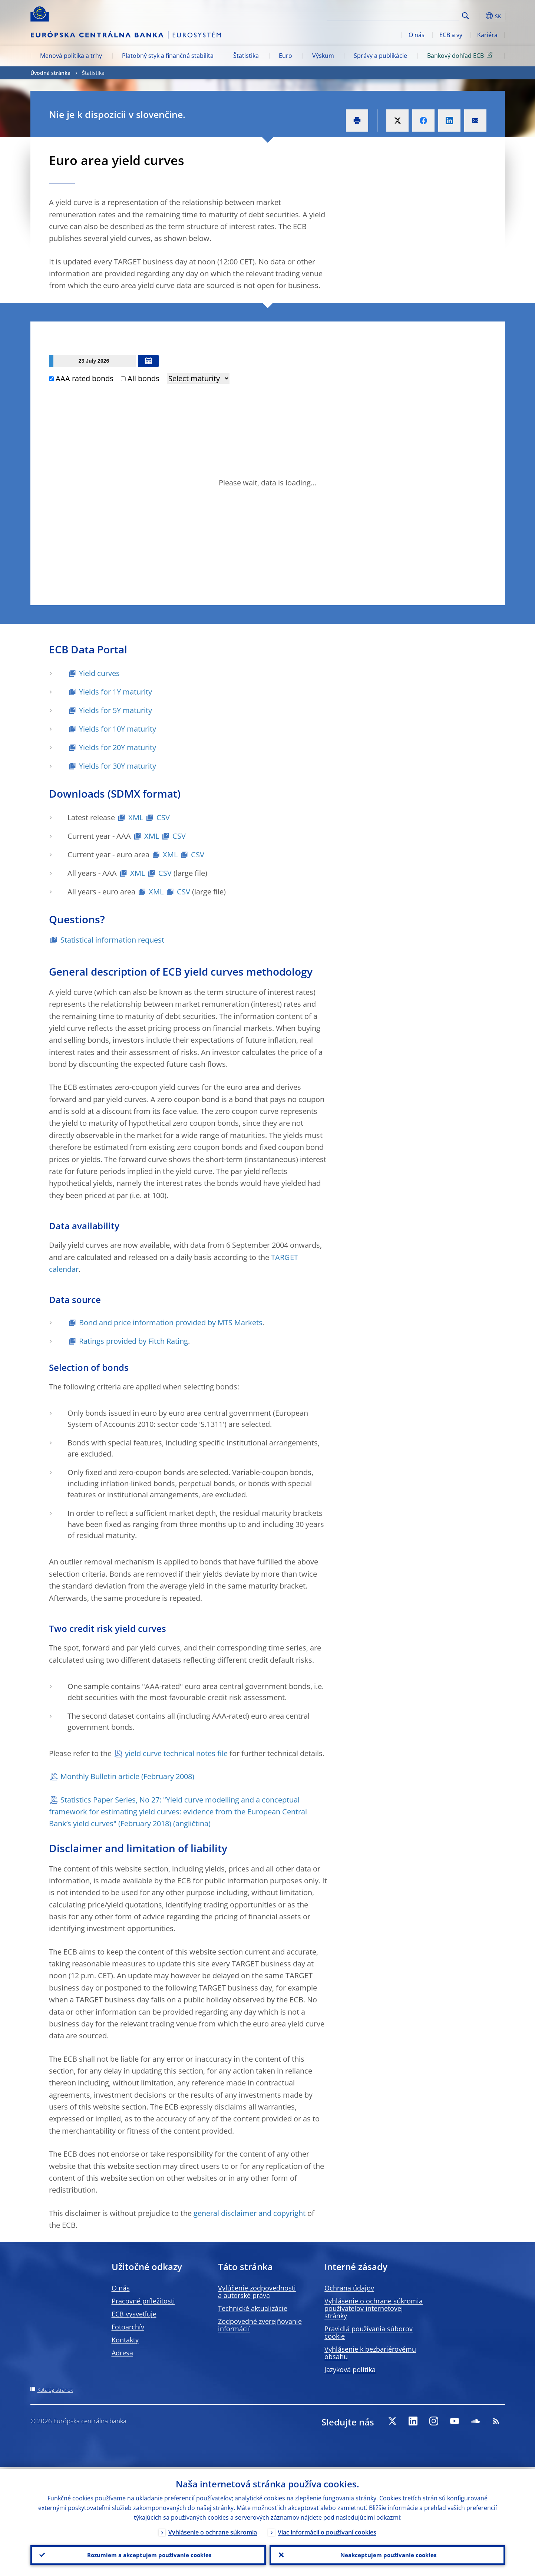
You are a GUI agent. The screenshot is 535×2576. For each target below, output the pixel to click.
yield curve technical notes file (176, 1753)
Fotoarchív (128, 2326)
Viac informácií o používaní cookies (327, 2530)
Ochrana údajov (349, 2287)
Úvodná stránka (50, 72)
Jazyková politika (350, 2369)
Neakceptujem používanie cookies (387, 2554)
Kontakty (125, 2339)
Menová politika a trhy (71, 56)
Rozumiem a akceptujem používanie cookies (148, 2554)
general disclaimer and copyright (250, 2213)
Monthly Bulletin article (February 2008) (127, 1776)
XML (135, 817)
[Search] (422, 14)
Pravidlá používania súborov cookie (368, 2332)
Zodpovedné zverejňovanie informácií (260, 2325)
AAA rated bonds (81, 378)
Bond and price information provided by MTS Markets (170, 1322)
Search (465, 15)
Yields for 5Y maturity (115, 710)
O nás (417, 35)
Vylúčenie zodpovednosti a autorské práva (257, 2291)
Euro (285, 56)
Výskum (323, 56)
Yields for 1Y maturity (115, 692)
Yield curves (99, 673)
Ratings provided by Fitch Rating (133, 1341)
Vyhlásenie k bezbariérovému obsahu (370, 2353)
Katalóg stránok (55, 2389)
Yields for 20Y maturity (117, 747)
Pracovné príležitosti (143, 2300)
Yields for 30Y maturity (117, 766)
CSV (163, 817)
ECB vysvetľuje (134, 2313)
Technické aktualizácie (252, 2308)
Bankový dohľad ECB (461, 55)
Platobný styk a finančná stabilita (168, 56)
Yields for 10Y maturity (117, 729)
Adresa (122, 2352)
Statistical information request (112, 940)
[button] (479, 16)
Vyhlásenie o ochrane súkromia (212, 2530)
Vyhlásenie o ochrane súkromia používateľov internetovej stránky (373, 2308)
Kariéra (487, 35)
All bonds (140, 378)
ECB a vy (450, 35)
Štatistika (246, 56)
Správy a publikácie (380, 56)
